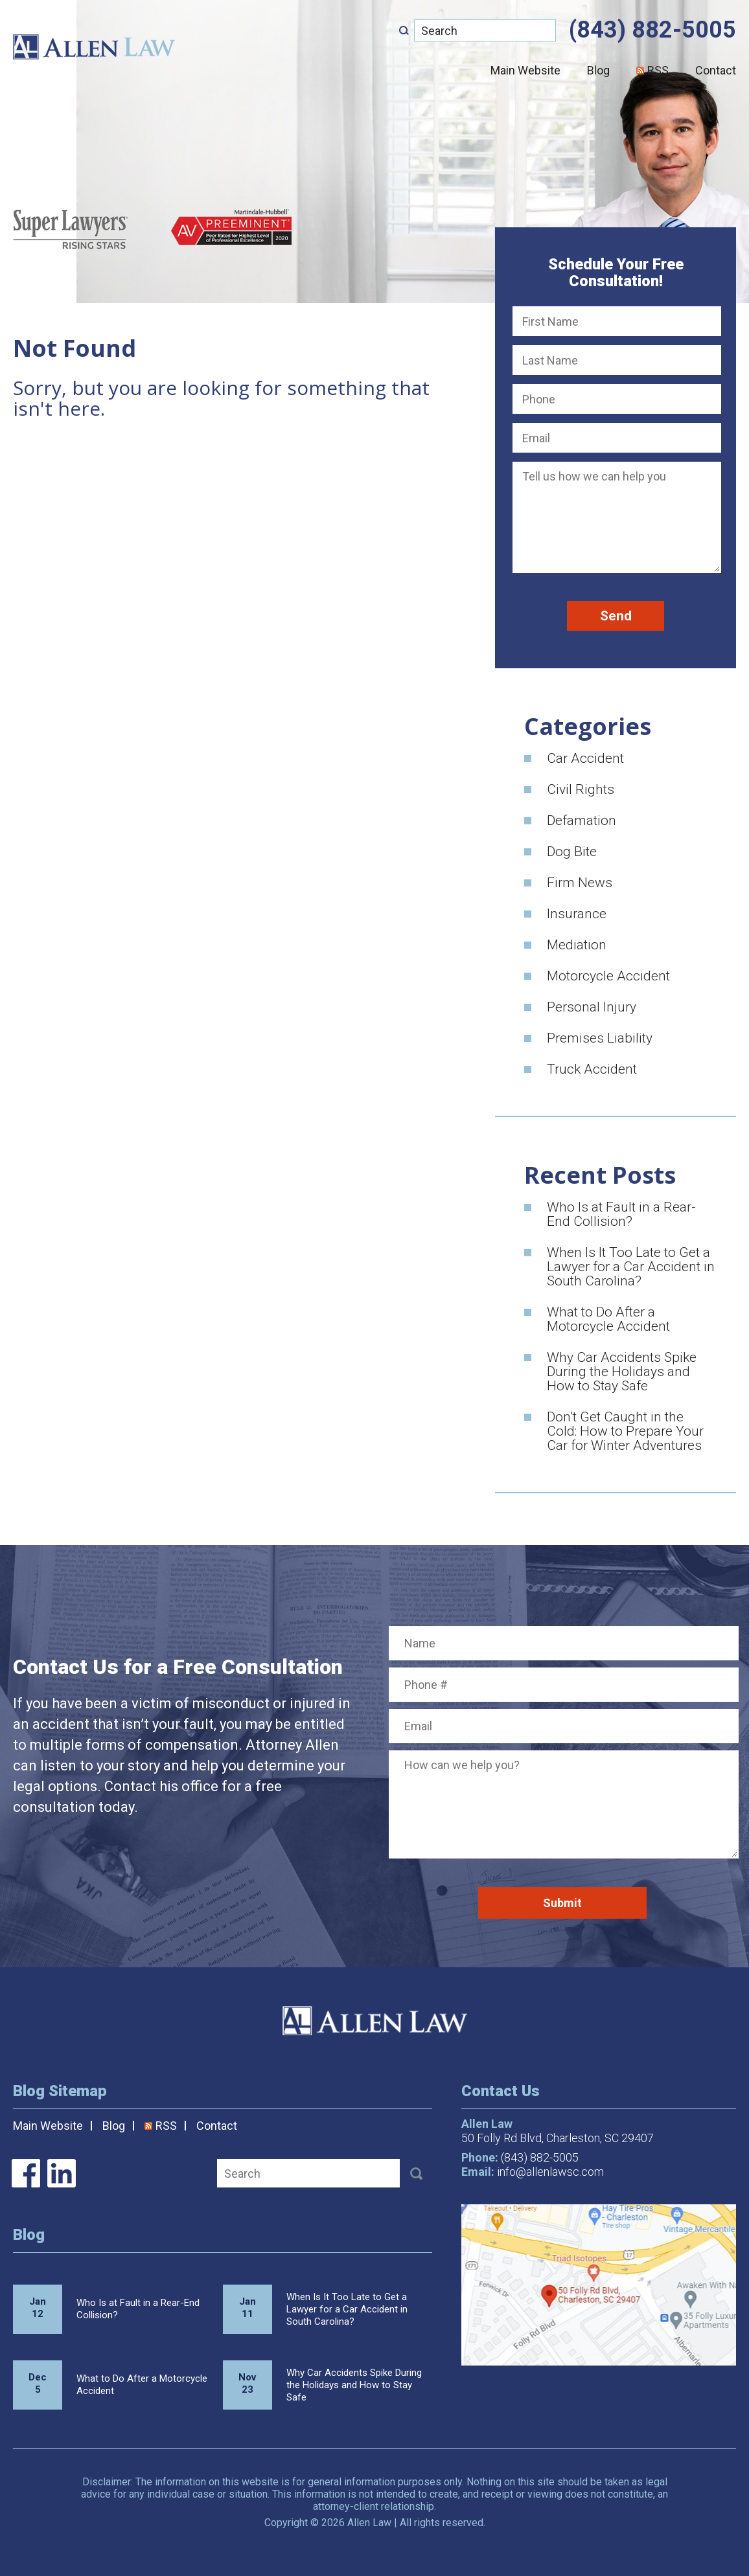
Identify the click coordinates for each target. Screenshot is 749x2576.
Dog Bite (572, 851)
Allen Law (94, 47)
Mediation (576, 945)
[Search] (485, 30)
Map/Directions (598, 2285)
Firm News (579, 882)
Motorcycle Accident (608, 976)
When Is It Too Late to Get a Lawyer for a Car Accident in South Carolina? (631, 1267)
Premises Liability (599, 1038)
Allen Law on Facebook (26, 2173)
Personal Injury (591, 1007)
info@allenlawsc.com (550, 2171)
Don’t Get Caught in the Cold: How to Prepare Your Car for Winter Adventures (625, 1431)
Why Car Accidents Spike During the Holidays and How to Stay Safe (622, 1372)
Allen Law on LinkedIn (61, 2173)
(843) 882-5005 (652, 29)
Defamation (581, 820)
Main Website (525, 70)
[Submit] (404, 30)
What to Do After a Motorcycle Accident (608, 1319)
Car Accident (585, 758)
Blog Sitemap (60, 2091)
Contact (715, 70)
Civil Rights (580, 789)
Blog (598, 70)
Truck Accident (592, 1069)
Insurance (576, 913)
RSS (652, 70)
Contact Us (500, 2091)
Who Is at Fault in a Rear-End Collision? (621, 1214)
